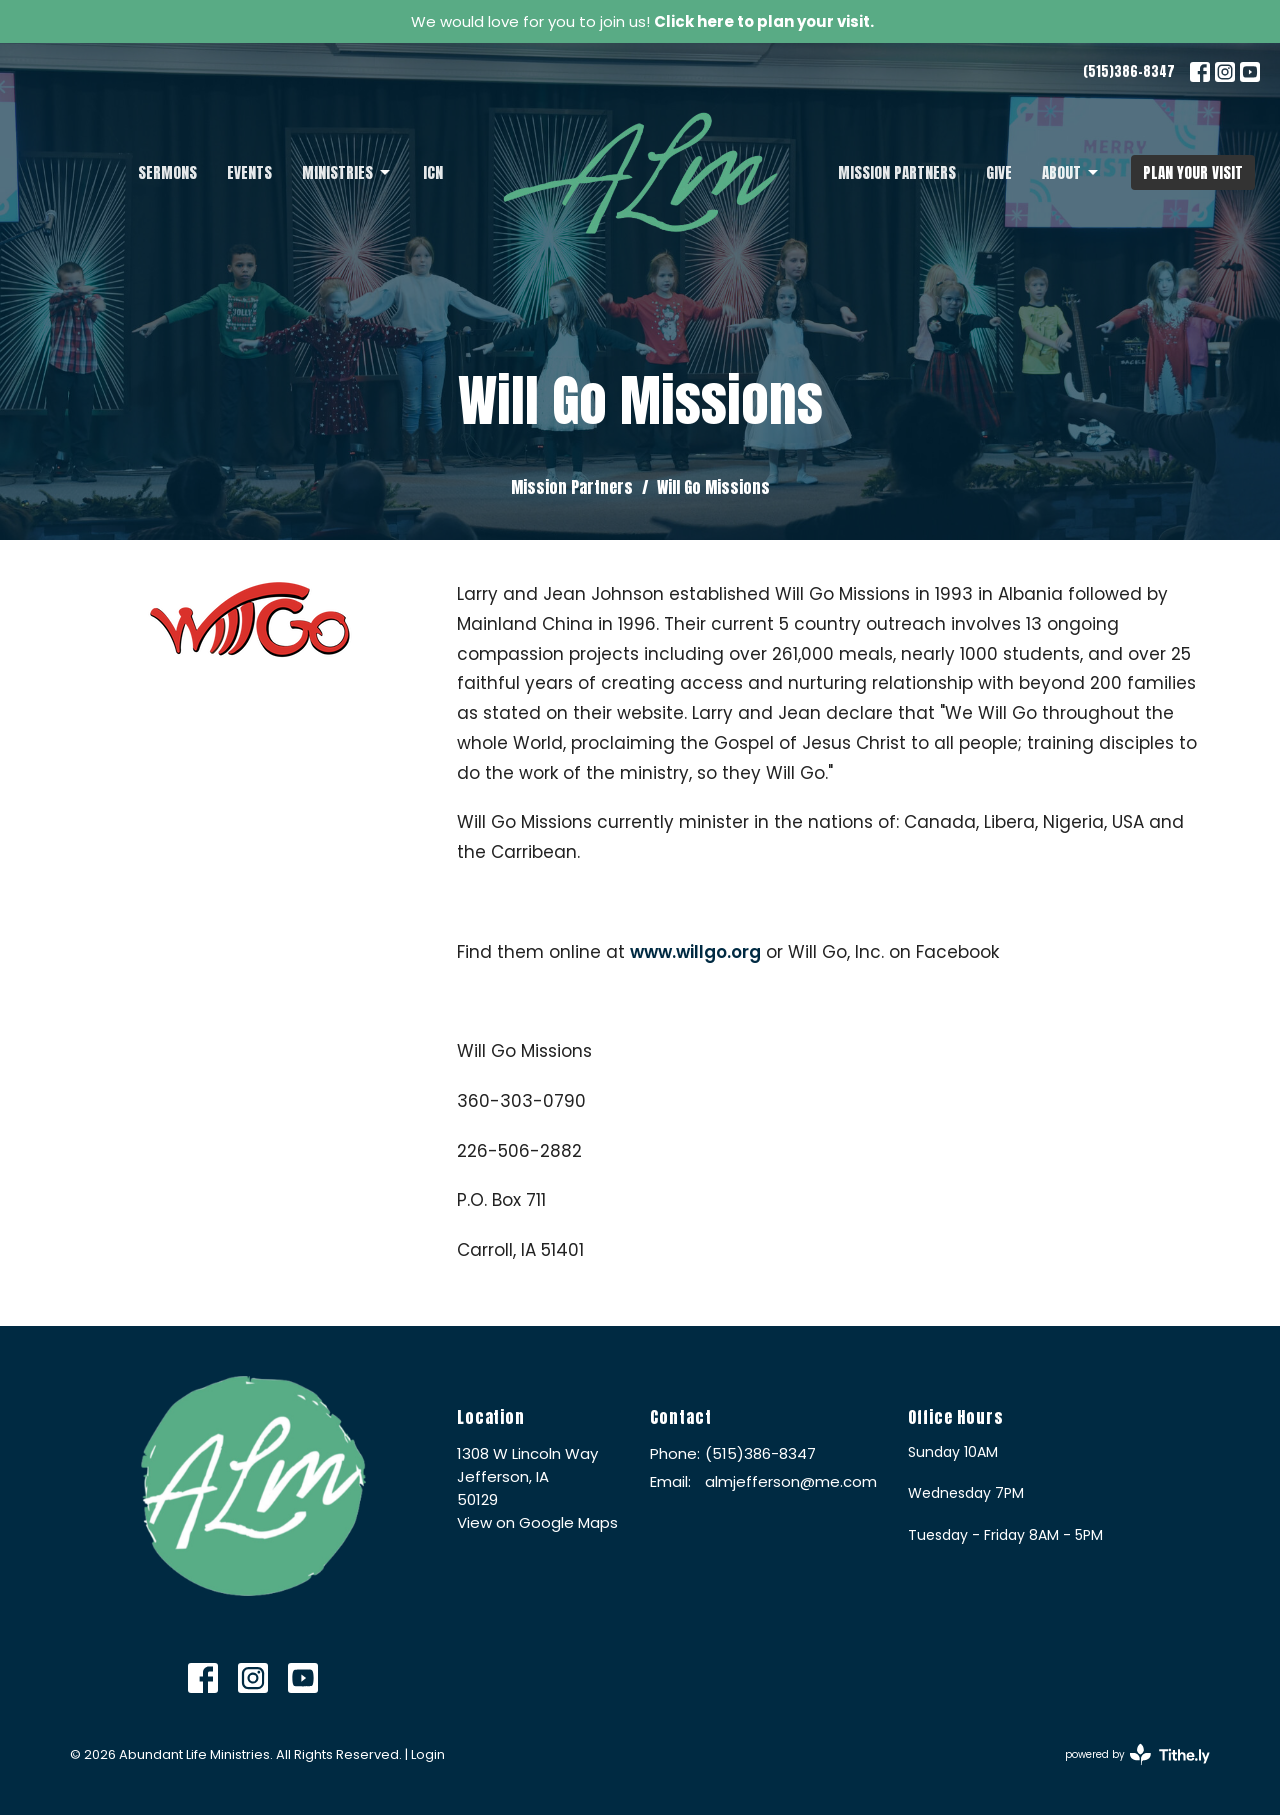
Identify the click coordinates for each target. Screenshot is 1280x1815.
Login (428, 1754)
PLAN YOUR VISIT (1193, 172)
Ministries (347, 172)
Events (249, 172)
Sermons (167, 172)
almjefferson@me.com (791, 1481)
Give (999, 172)
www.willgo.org (695, 952)
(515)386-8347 (1129, 71)
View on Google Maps (537, 1522)
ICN (433, 172)
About (1071, 172)
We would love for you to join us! (642, 21)
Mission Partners (897, 172)
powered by (1137, 1754)
